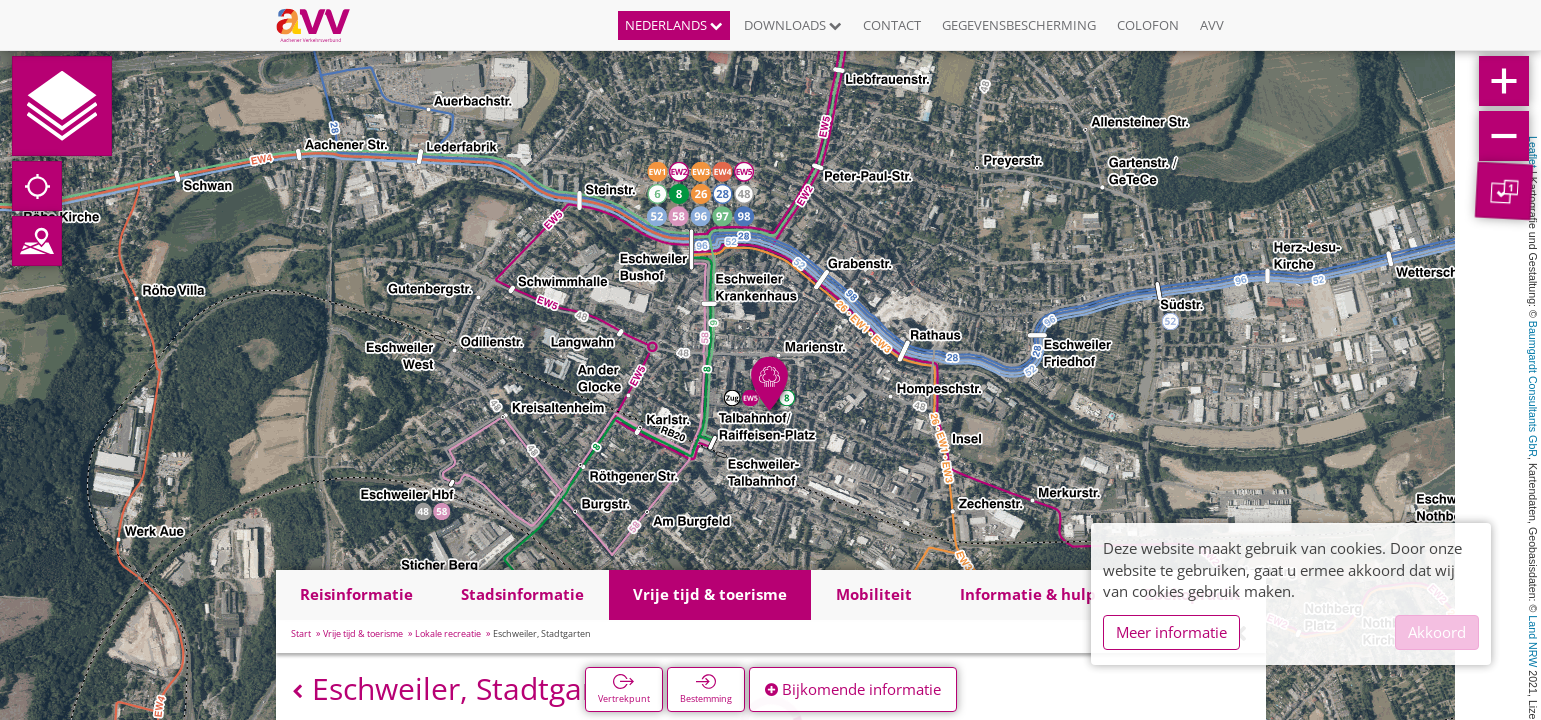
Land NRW (1533, 641)
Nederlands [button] (674, 25)
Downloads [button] (793, 25)
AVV (1212, 25)
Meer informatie (1171, 632)
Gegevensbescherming (1019, 25)
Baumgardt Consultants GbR (1533, 389)
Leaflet (1533, 152)
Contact (892, 25)
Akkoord (1437, 632)
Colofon (1148, 25)
